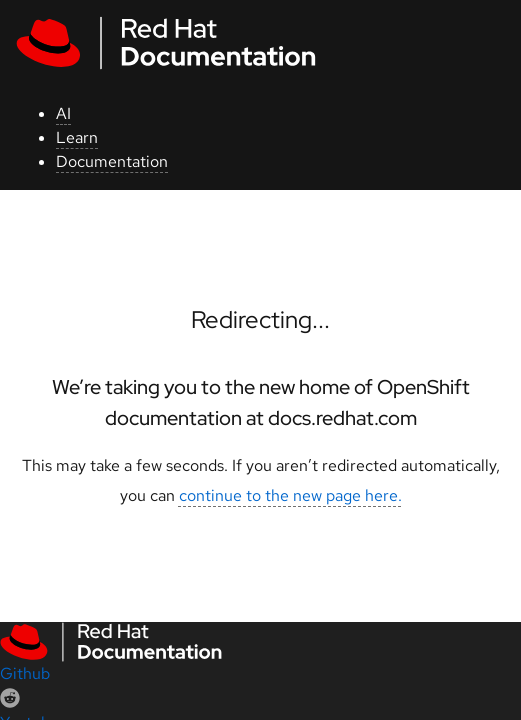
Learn (77, 137)
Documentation (112, 161)
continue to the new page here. (290, 495)
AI (63, 113)
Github (25, 673)
